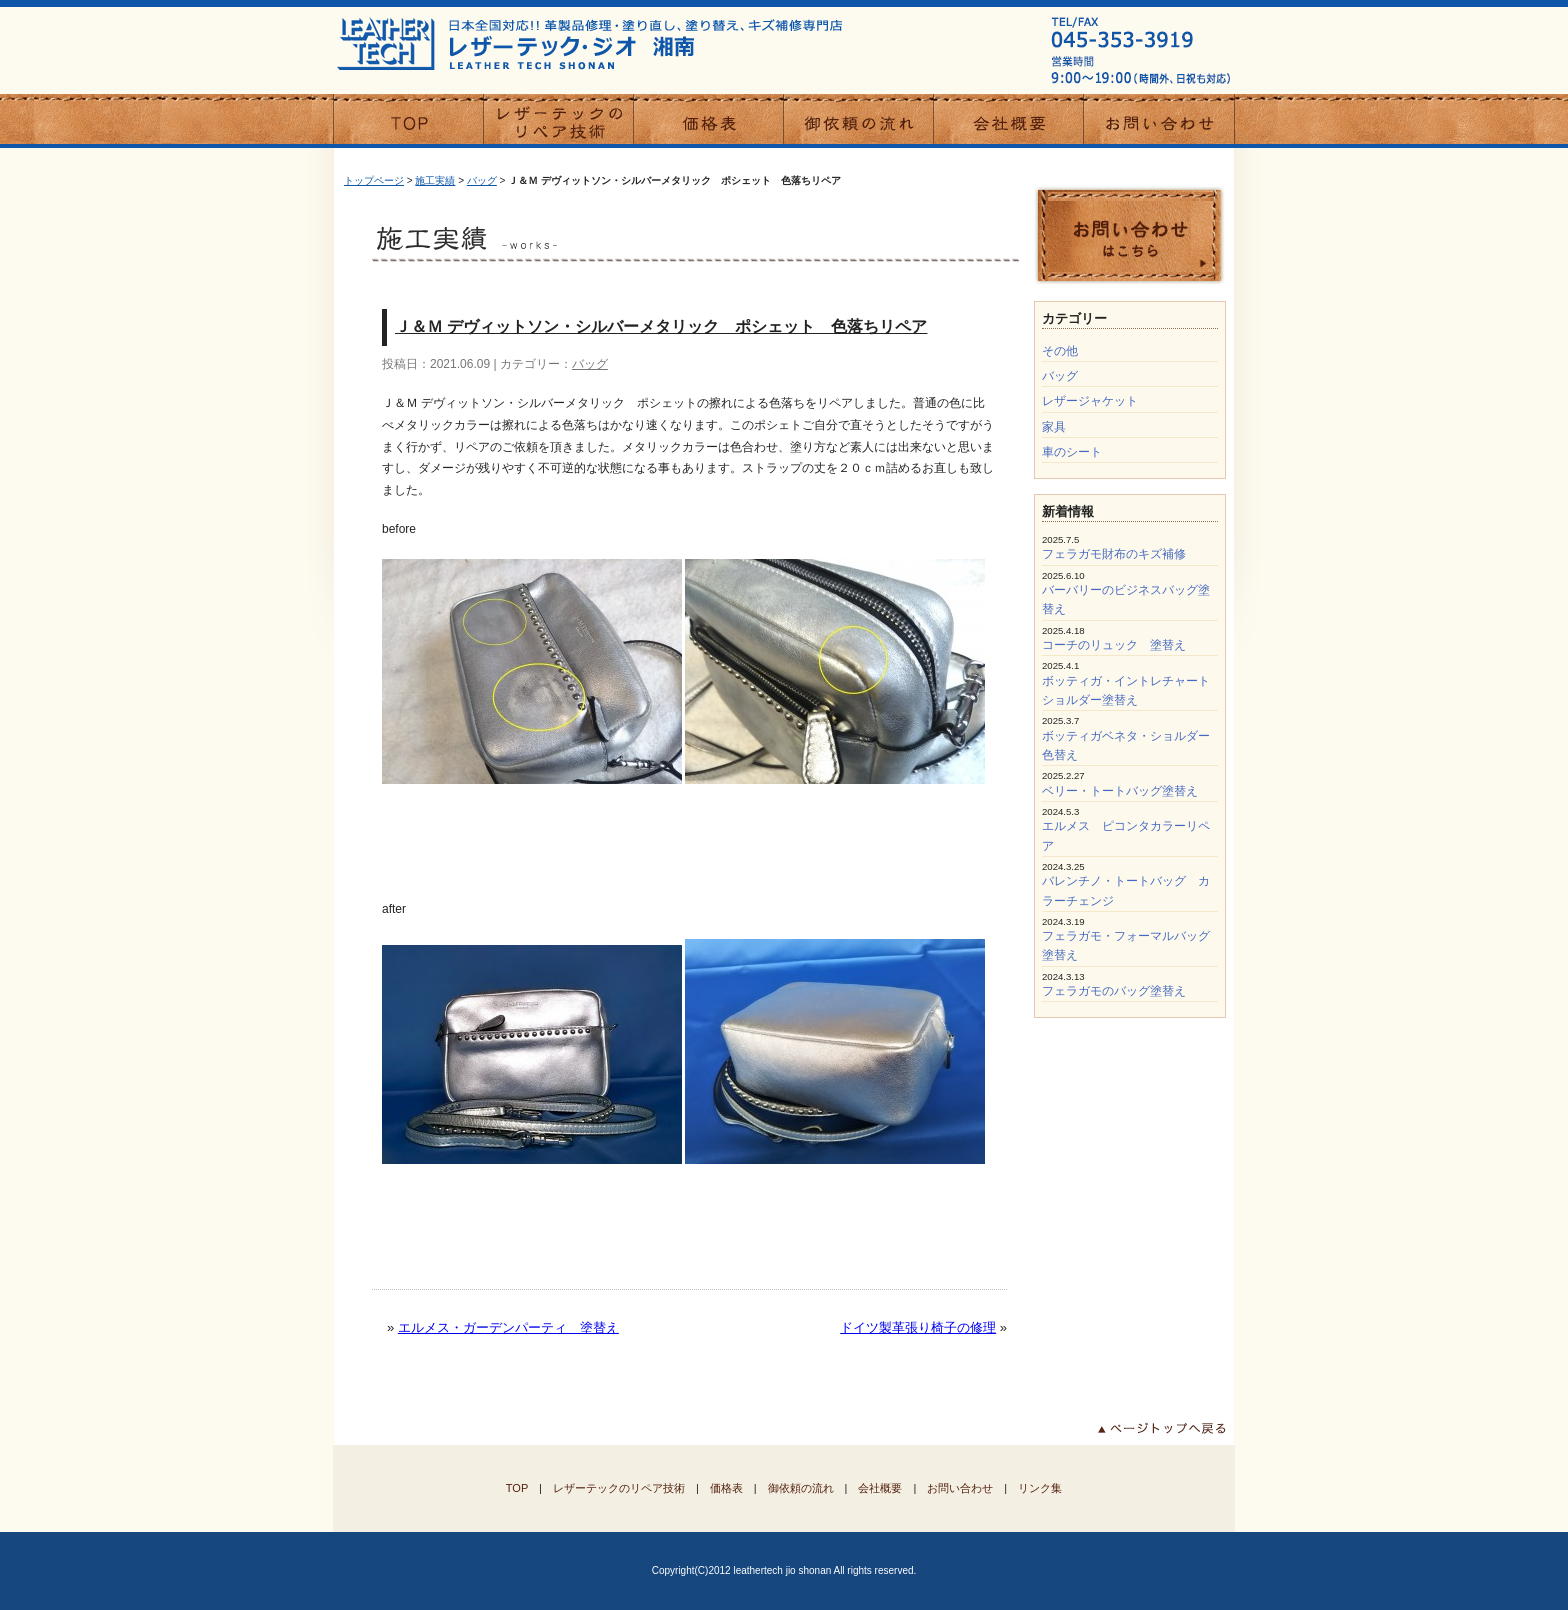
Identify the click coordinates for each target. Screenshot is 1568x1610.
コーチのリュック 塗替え (1114, 645)
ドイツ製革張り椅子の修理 (918, 1327)
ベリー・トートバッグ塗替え (1120, 791)
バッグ (482, 180)
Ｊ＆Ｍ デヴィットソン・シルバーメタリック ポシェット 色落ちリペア (661, 326)
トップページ (374, 180)
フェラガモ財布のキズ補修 (1114, 554)
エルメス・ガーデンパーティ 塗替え (508, 1327)
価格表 (726, 1488)
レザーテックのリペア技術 (619, 1488)
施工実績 (435, 180)
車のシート (1072, 452)
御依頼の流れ (801, 1488)
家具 (1054, 427)
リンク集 (1040, 1488)
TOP (517, 1488)
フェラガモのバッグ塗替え (1114, 991)
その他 (1060, 351)
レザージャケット (1090, 401)
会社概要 (880, 1488)
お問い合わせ (960, 1488)
